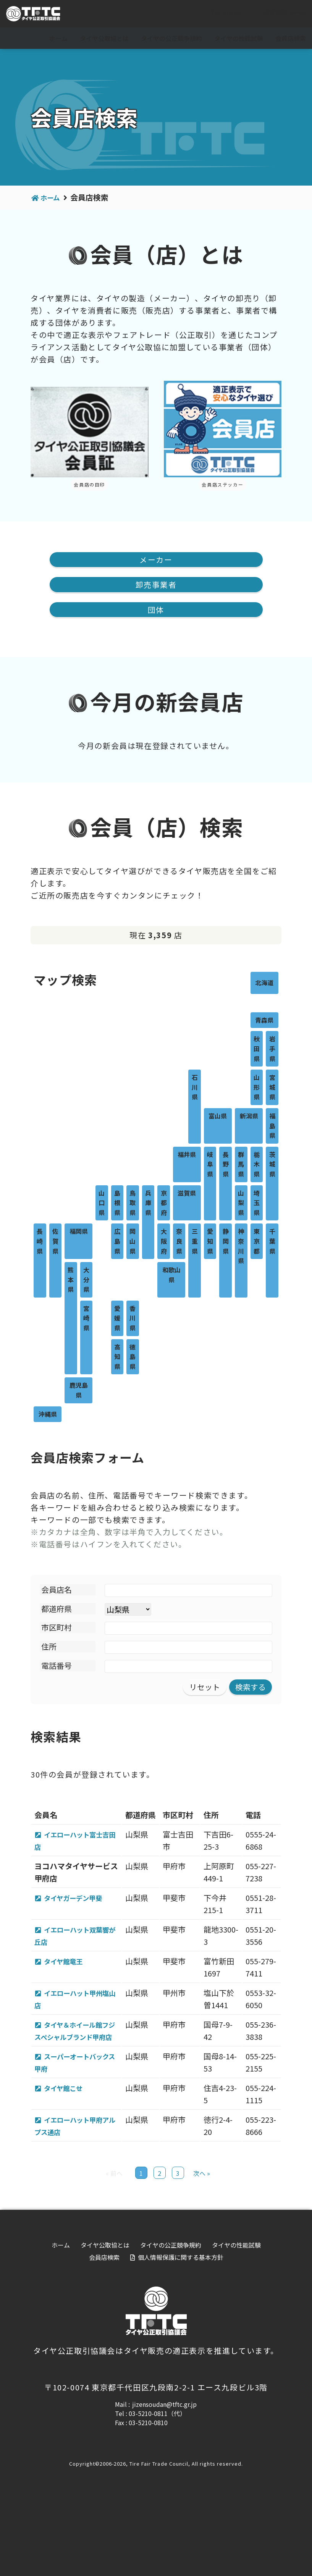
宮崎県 (86, 1318)
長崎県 (40, 1241)
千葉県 (272, 1241)
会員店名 (56, 1590)
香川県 (132, 1318)
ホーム (58, 38)
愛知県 (210, 1241)
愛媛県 (117, 1318)
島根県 (117, 1203)
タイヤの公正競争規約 (171, 38)
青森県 (264, 1020)
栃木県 (257, 1165)
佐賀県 (55, 1241)
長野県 (226, 1165)
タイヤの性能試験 (238, 38)
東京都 (257, 1241)
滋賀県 (187, 1193)
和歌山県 (171, 1275)
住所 (49, 1647)
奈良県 (179, 1241)
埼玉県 (257, 1203)
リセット (204, 1687)
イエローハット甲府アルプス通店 (77, 2189)
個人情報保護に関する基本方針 (180, 2332)
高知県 (117, 1357)
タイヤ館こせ (68, 2139)
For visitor (221, 14)
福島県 (272, 1126)
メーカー (155, 559)
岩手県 (272, 1049)
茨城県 (272, 1165)
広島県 (117, 1241)
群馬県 (241, 1165)
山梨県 (241, 1203)
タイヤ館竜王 (68, 1974)
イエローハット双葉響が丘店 (77, 1949)
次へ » (201, 2248)
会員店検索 (290, 38)
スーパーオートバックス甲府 (77, 2101)
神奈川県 (241, 1246)
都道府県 (56, 1609)
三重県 (195, 1241)
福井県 (187, 1155)
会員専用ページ (278, 14)
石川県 (195, 1087)
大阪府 (164, 1241)
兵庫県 (148, 1203)
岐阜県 (210, 1165)
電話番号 (56, 1666)
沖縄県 (48, 1414)
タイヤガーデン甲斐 (79, 1911)
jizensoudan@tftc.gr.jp (164, 2479)
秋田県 (257, 1049)
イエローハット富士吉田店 (77, 1841)
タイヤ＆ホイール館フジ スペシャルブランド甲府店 (77, 2063)
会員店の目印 (89, 484)
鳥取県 (132, 1203)
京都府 (164, 1203)
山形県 (257, 1087)
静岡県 (226, 1241)
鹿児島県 (79, 1390)
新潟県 (249, 1116)
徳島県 (132, 1357)
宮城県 (272, 1087)
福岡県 (79, 1231)
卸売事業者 (156, 584)
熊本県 (71, 1280)
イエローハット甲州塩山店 (77, 2025)
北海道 (264, 983)
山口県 (102, 1203)
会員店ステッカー (222, 484)
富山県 (218, 1116)
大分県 (86, 1280)
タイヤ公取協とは (104, 38)
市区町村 (56, 1628)
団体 (156, 610)
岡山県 (132, 1241)
